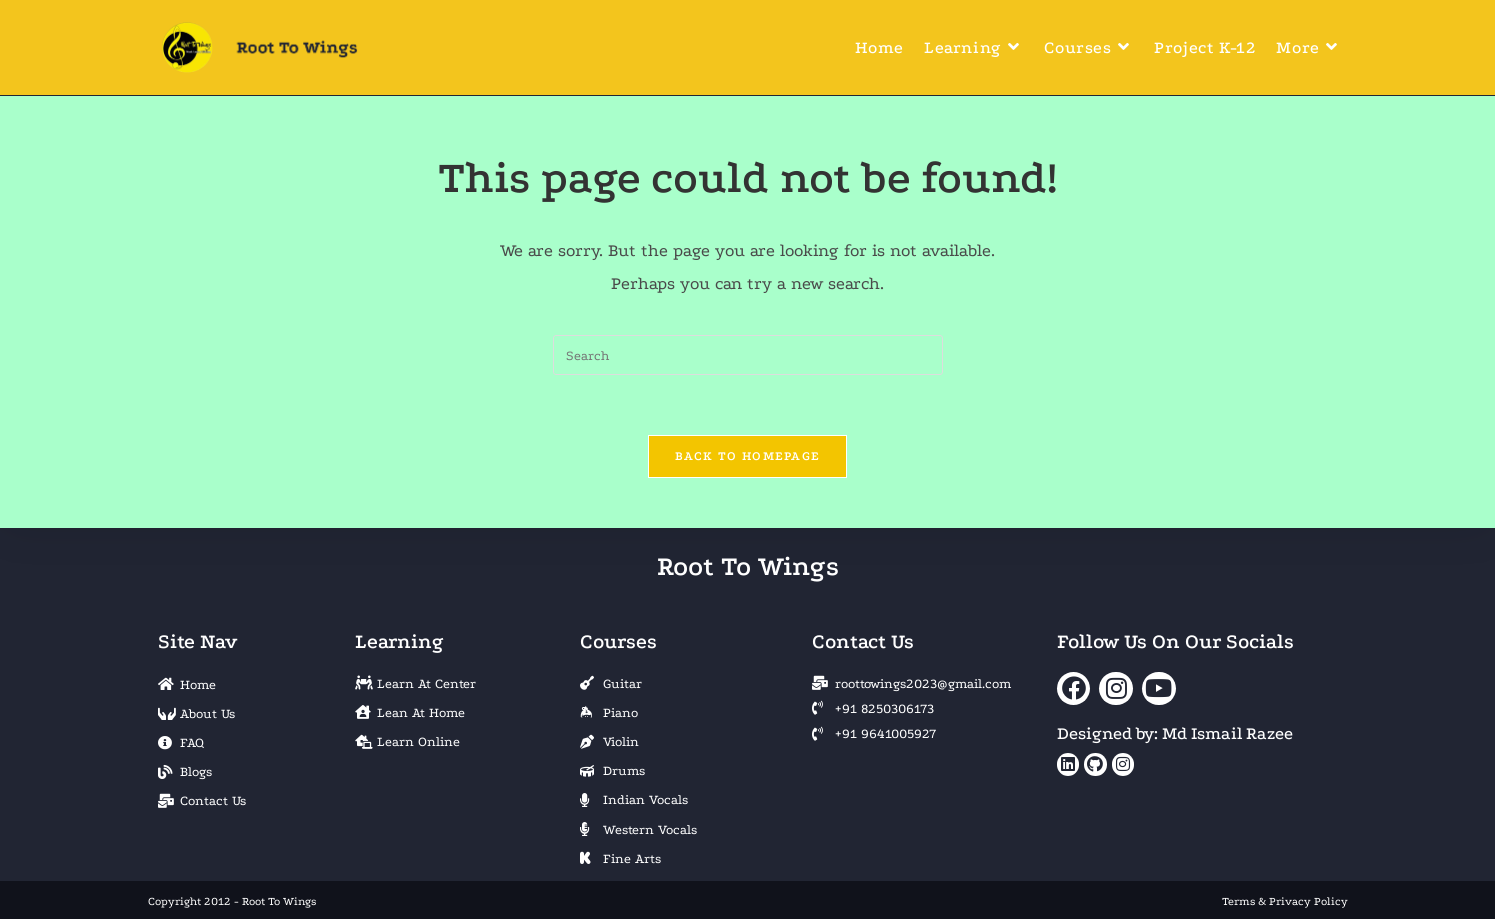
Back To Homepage (748, 456)
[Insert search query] (748, 355)
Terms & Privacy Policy (1285, 901)
